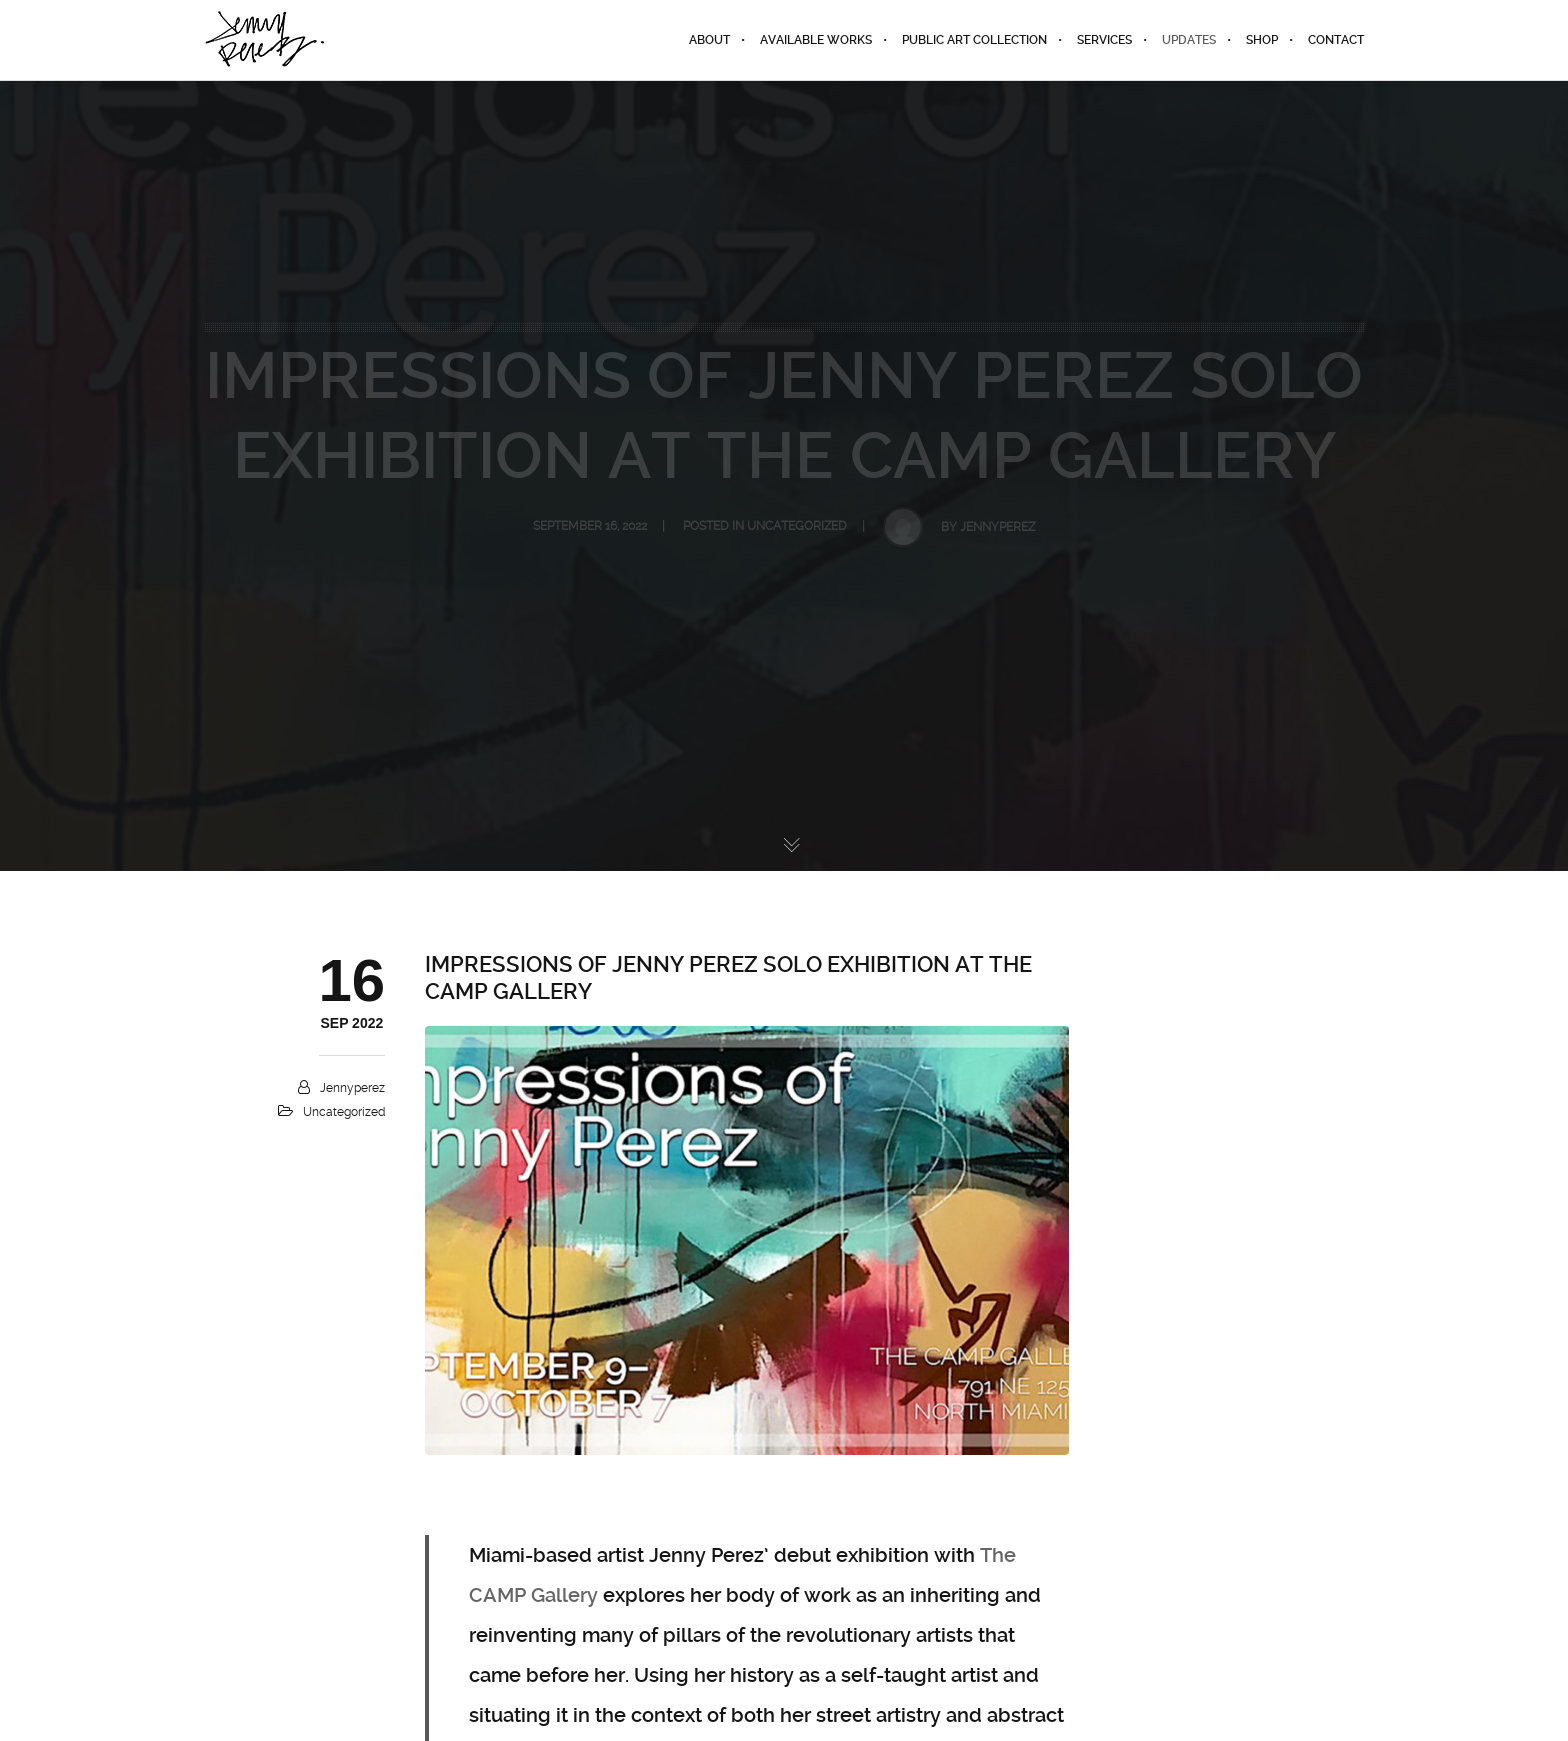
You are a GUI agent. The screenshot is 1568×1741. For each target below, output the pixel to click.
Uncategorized (344, 1112)
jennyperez (352, 1088)
